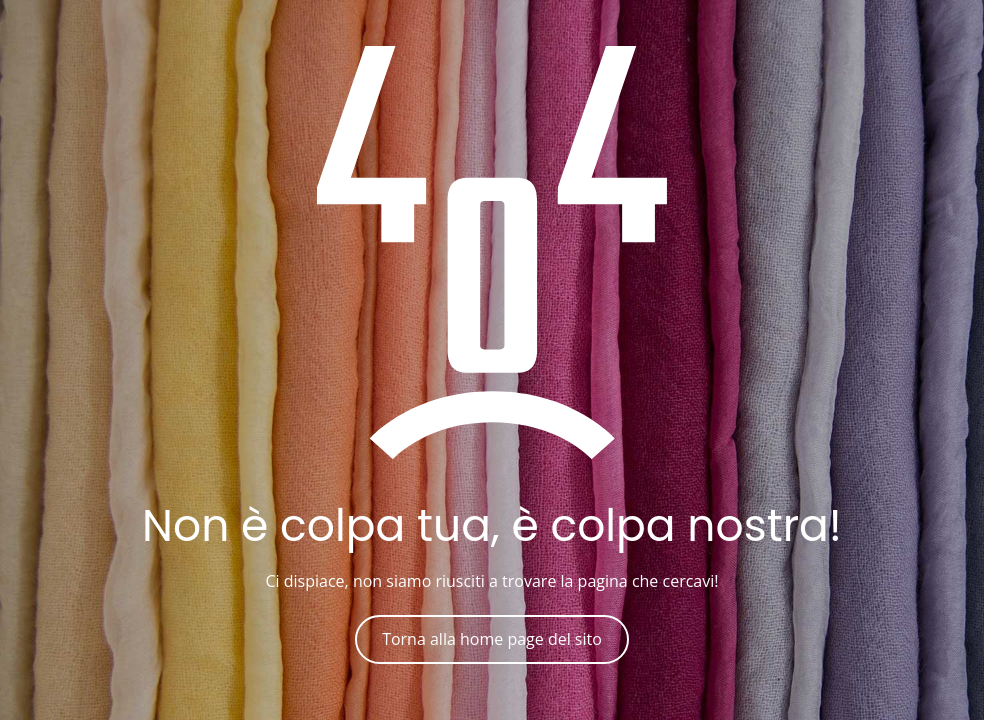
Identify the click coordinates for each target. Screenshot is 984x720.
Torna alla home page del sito (492, 639)
